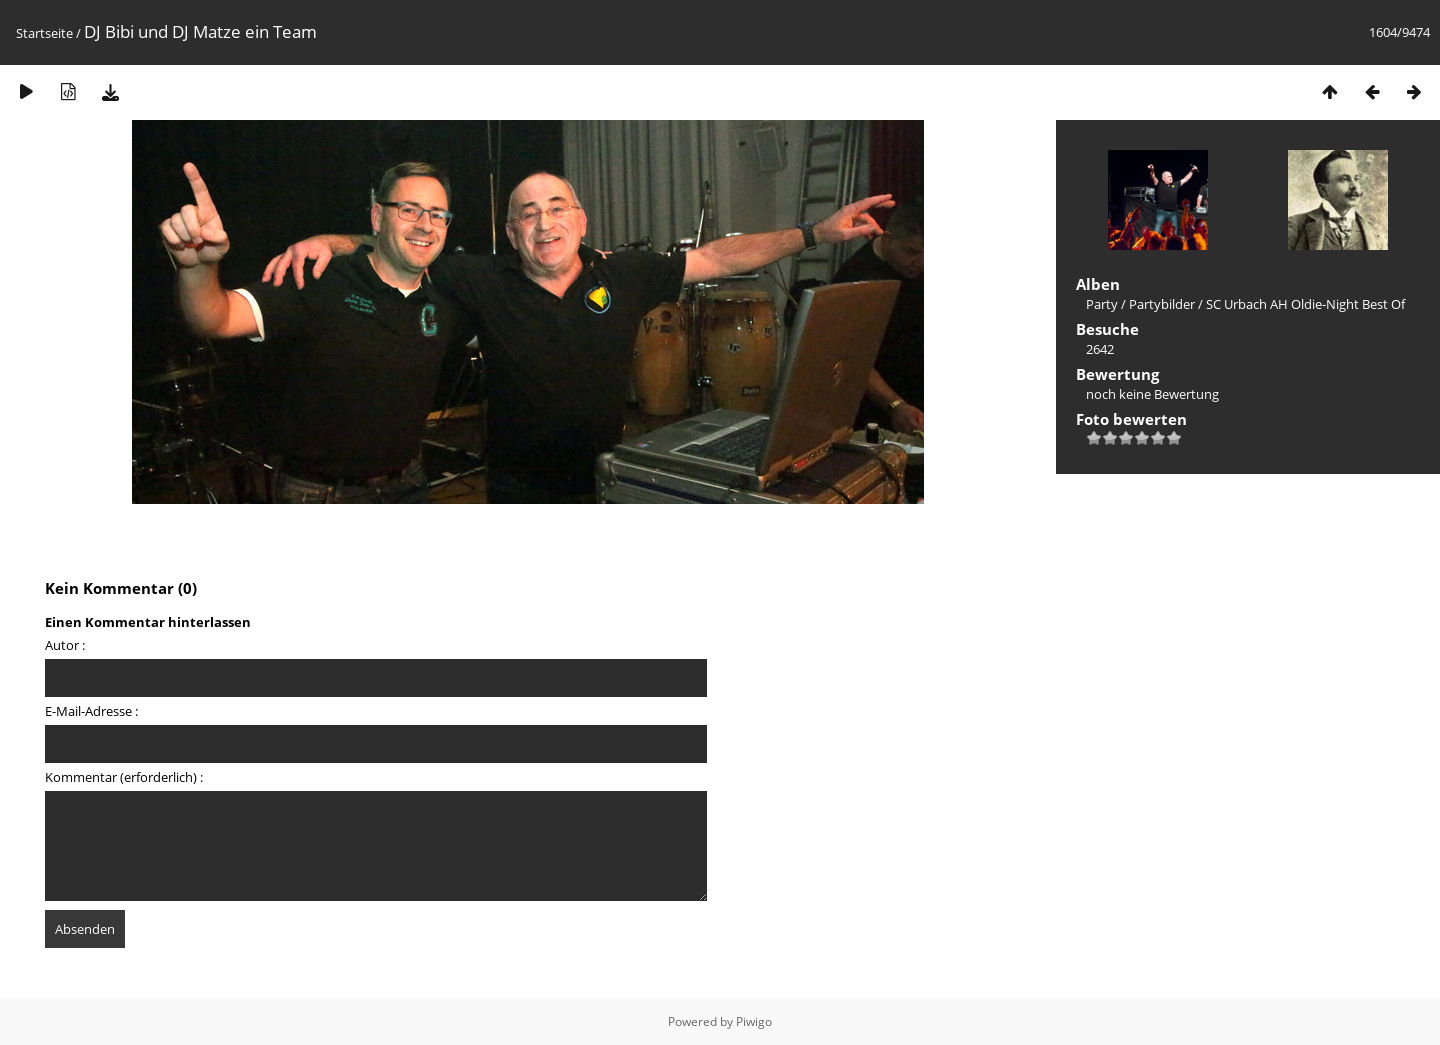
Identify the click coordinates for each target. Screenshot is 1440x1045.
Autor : (65, 645)
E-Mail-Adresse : (91, 711)
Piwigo (754, 1021)
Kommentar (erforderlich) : (124, 777)
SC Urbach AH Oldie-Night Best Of (1305, 304)
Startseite (44, 33)
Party (1102, 304)
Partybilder (1162, 304)
